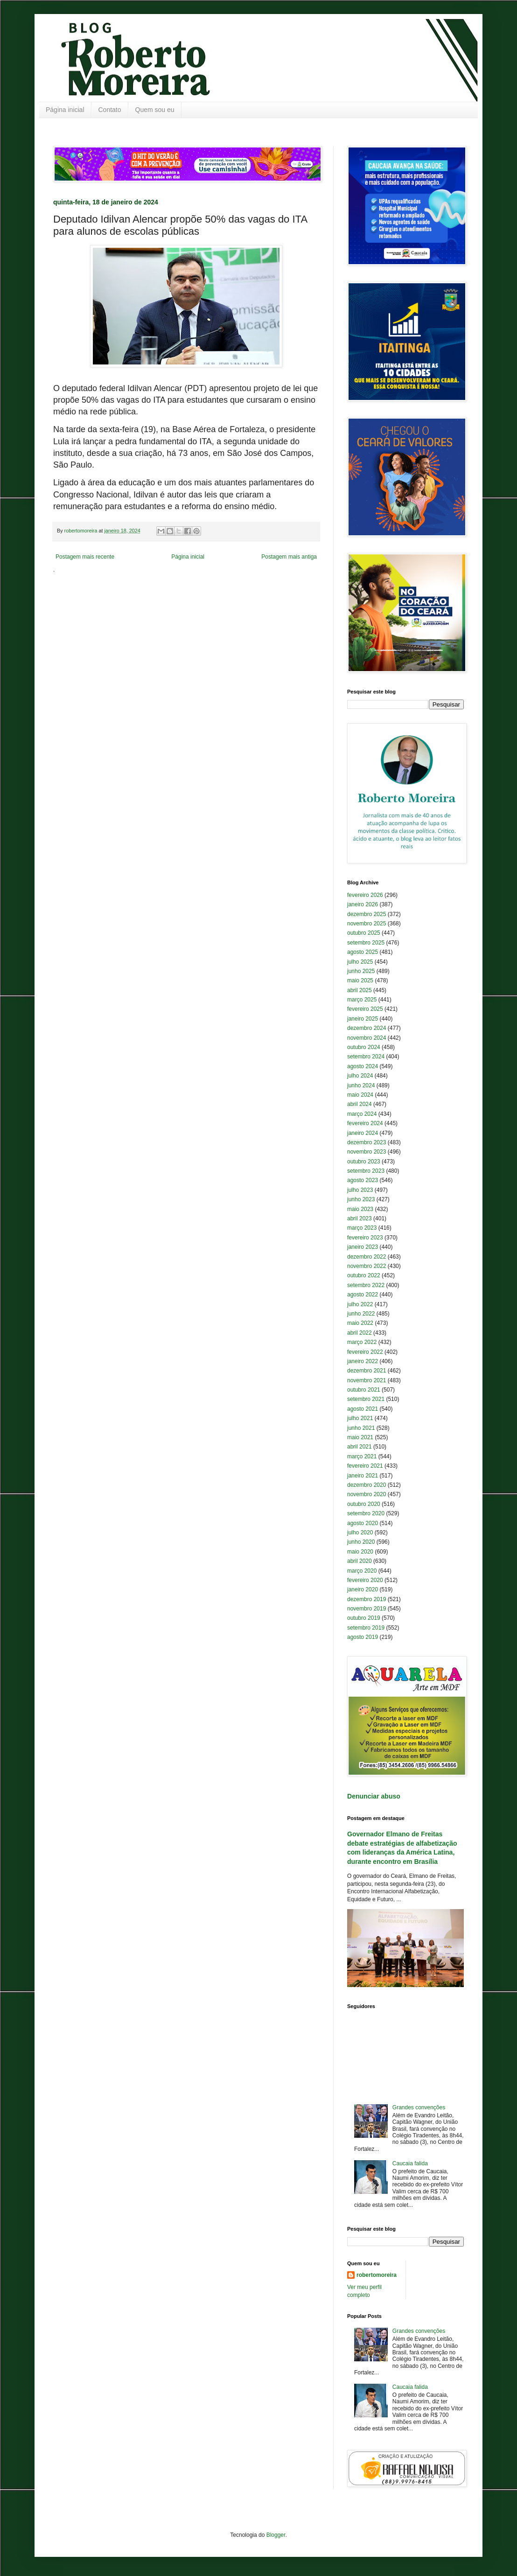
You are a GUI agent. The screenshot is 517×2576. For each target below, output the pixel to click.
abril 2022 (359, 1333)
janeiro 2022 (362, 1361)
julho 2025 (360, 962)
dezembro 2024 (366, 1028)
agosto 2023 (362, 1180)
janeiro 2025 (362, 1018)
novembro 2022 (366, 1266)
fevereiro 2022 (365, 1352)
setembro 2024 (365, 1056)
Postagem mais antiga (289, 556)
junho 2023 (361, 1199)
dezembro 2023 (366, 1142)
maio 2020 (360, 1551)
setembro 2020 (365, 1513)
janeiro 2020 (362, 1589)
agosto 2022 (362, 1294)
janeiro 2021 (362, 1475)
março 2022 (362, 1342)
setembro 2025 (365, 942)
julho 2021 (360, 1418)
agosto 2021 (362, 1409)
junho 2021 (361, 1428)
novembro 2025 (366, 923)
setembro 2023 (365, 1171)
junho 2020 (361, 1542)
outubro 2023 (363, 1161)
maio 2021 (360, 1437)
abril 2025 (359, 990)
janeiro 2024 (362, 1133)
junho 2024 (361, 1085)
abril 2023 (359, 1218)
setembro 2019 (365, 1627)
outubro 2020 (363, 1504)
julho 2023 (360, 1190)
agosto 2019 (362, 1637)
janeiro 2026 (362, 904)
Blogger (276, 2535)
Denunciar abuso (373, 1796)
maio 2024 (360, 1095)
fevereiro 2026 (365, 895)
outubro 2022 (363, 1275)
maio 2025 (360, 980)
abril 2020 (359, 1561)
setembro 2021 (365, 1399)
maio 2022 (360, 1323)
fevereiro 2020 (365, 1580)
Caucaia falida (410, 2163)
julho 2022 (360, 1304)
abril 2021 (359, 1446)
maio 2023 (360, 1209)
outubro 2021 (363, 1389)
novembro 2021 (366, 1380)
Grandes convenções (418, 2107)
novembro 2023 (366, 1151)
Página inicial (65, 109)
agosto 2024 (362, 1066)
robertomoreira (376, 2275)
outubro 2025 (363, 933)
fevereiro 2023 (365, 1237)
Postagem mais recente (85, 556)
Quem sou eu (155, 109)
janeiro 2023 (362, 1247)
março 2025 (362, 999)
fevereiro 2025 (365, 1009)
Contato (109, 109)
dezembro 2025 (366, 914)
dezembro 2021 (366, 1370)
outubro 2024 (363, 1047)
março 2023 (362, 1228)
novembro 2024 (366, 1038)
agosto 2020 (362, 1523)
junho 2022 (361, 1313)
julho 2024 (360, 1075)
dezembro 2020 (366, 1485)
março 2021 (362, 1456)
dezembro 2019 (366, 1599)
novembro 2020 (366, 1494)
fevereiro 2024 (365, 1123)
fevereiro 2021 (365, 1466)
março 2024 (362, 1114)
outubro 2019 (363, 1618)
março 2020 (362, 1571)
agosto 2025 (362, 952)
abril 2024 (359, 1104)
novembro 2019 (366, 1608)
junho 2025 (361, 971)
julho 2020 (360, 1532)
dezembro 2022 (366, 1256)
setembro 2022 (365, 1285)
